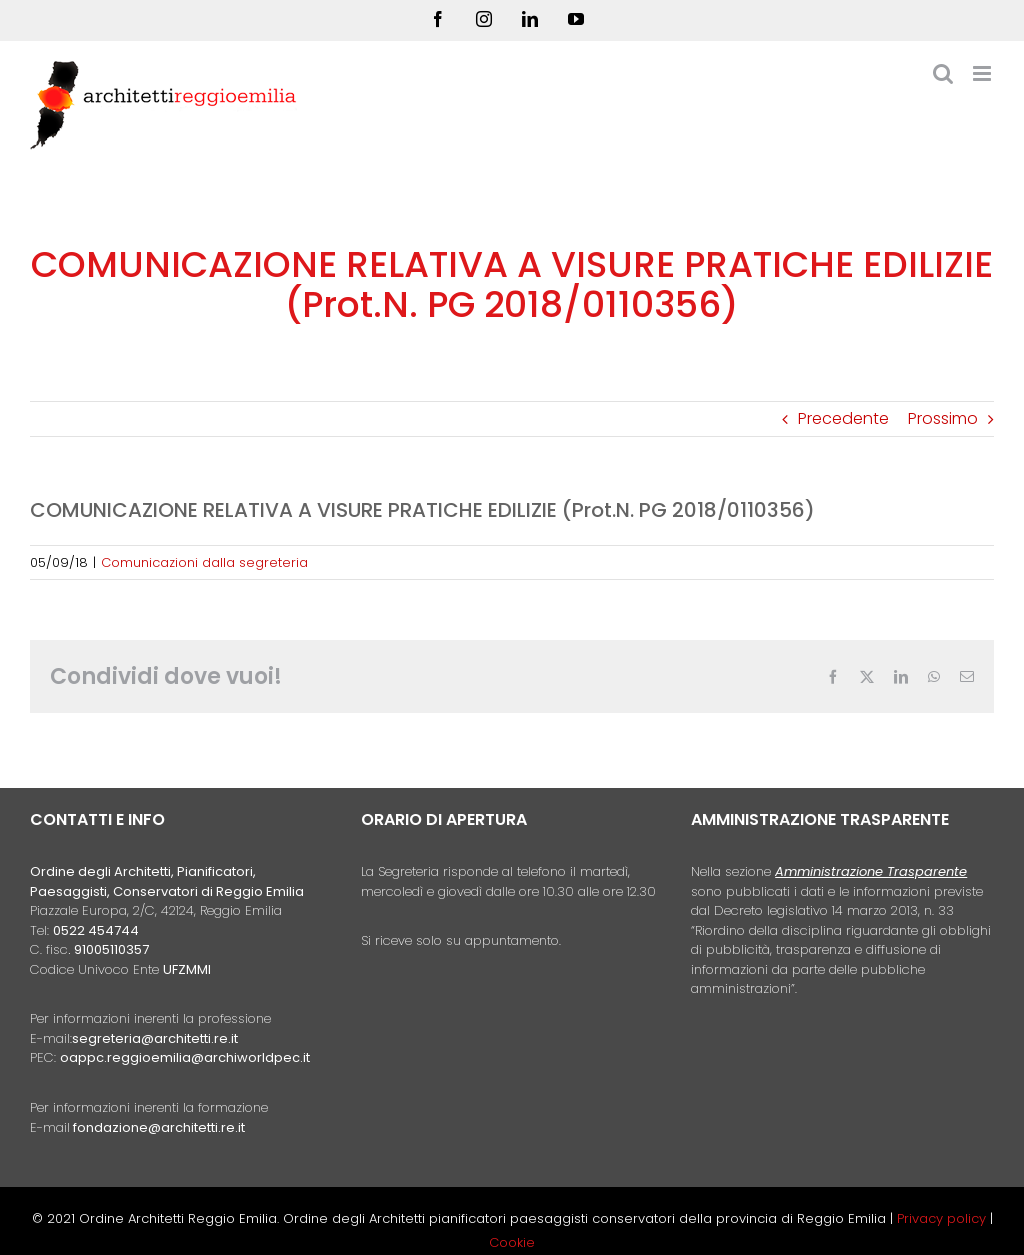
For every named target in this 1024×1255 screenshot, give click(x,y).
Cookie (512, 1242)
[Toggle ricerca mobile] (943, 73)
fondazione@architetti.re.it (159, 1127)
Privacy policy (943, 1218)
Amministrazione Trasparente (871, 871)
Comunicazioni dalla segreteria (204, 562)
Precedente (843, 418)
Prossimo (943, 418)
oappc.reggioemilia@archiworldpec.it (185, 1057)
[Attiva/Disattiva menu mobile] (983, 73)
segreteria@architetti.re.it (155, 1038)
